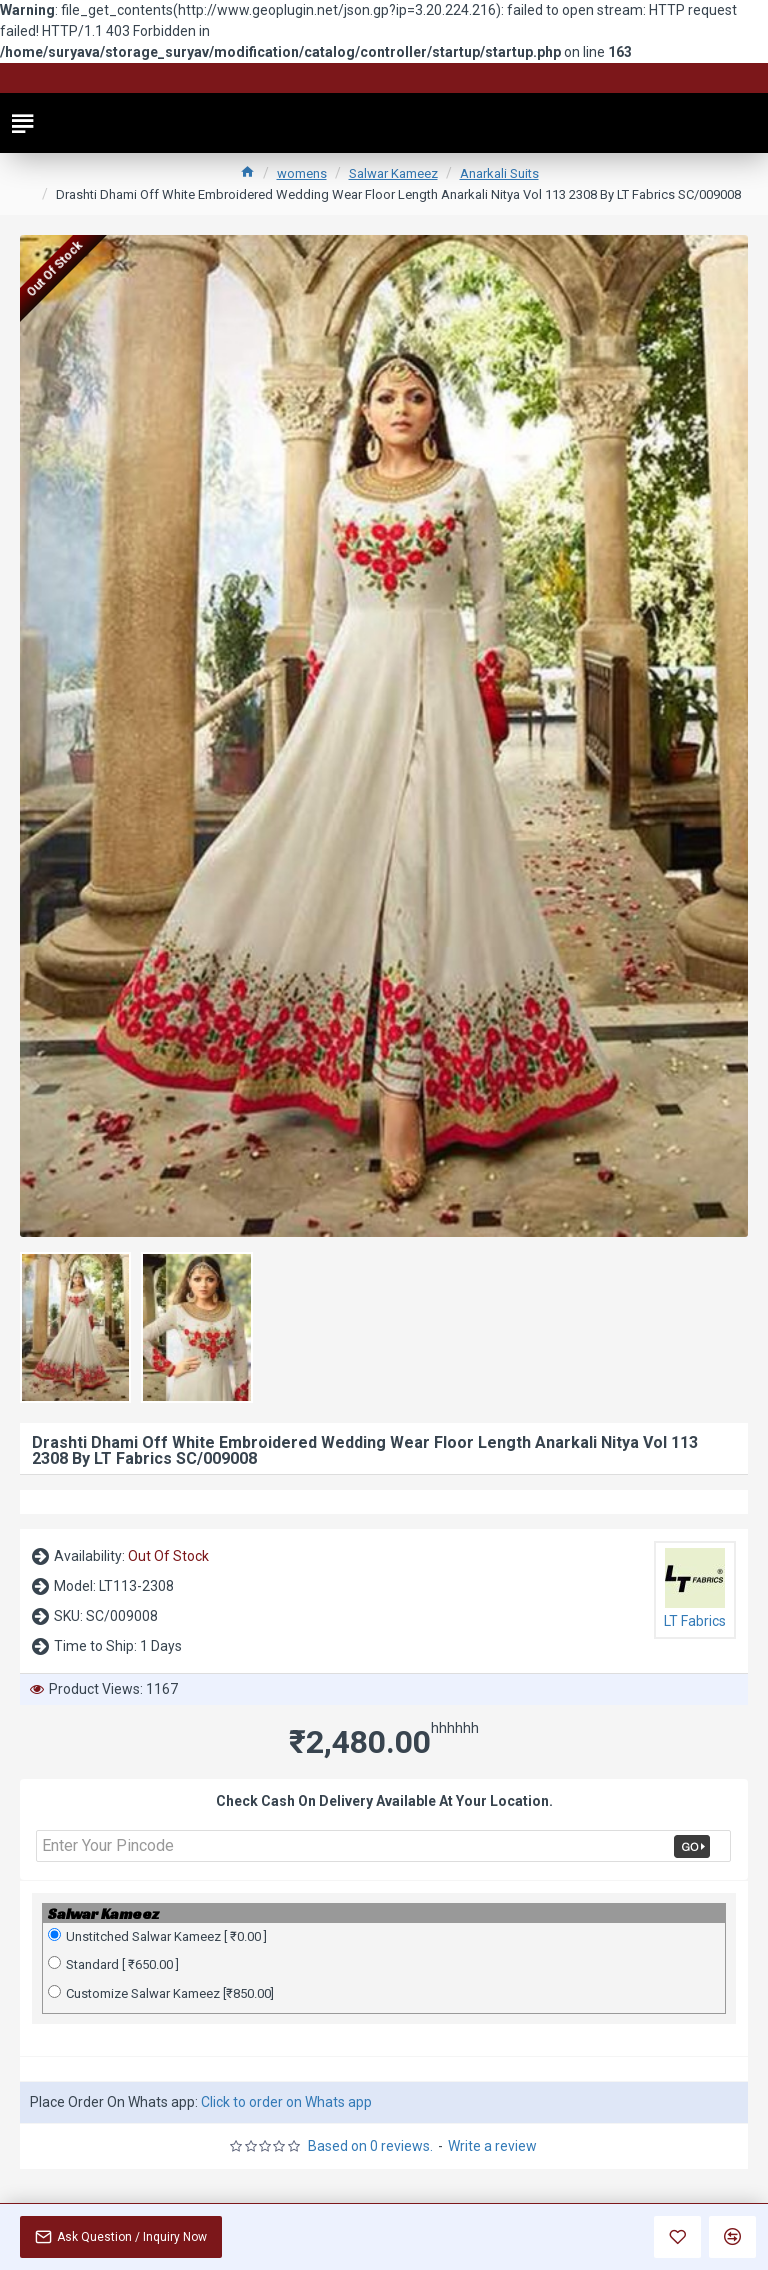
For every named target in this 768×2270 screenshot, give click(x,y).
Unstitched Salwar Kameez (157, 1936)
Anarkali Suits (499, 173)
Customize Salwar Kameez (161, 1993)
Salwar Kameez (393, 173)
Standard (113, 1964)
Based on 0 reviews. (370, 2146)
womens (302, 173)
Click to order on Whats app (286, 2102)
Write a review (492, 2146)
